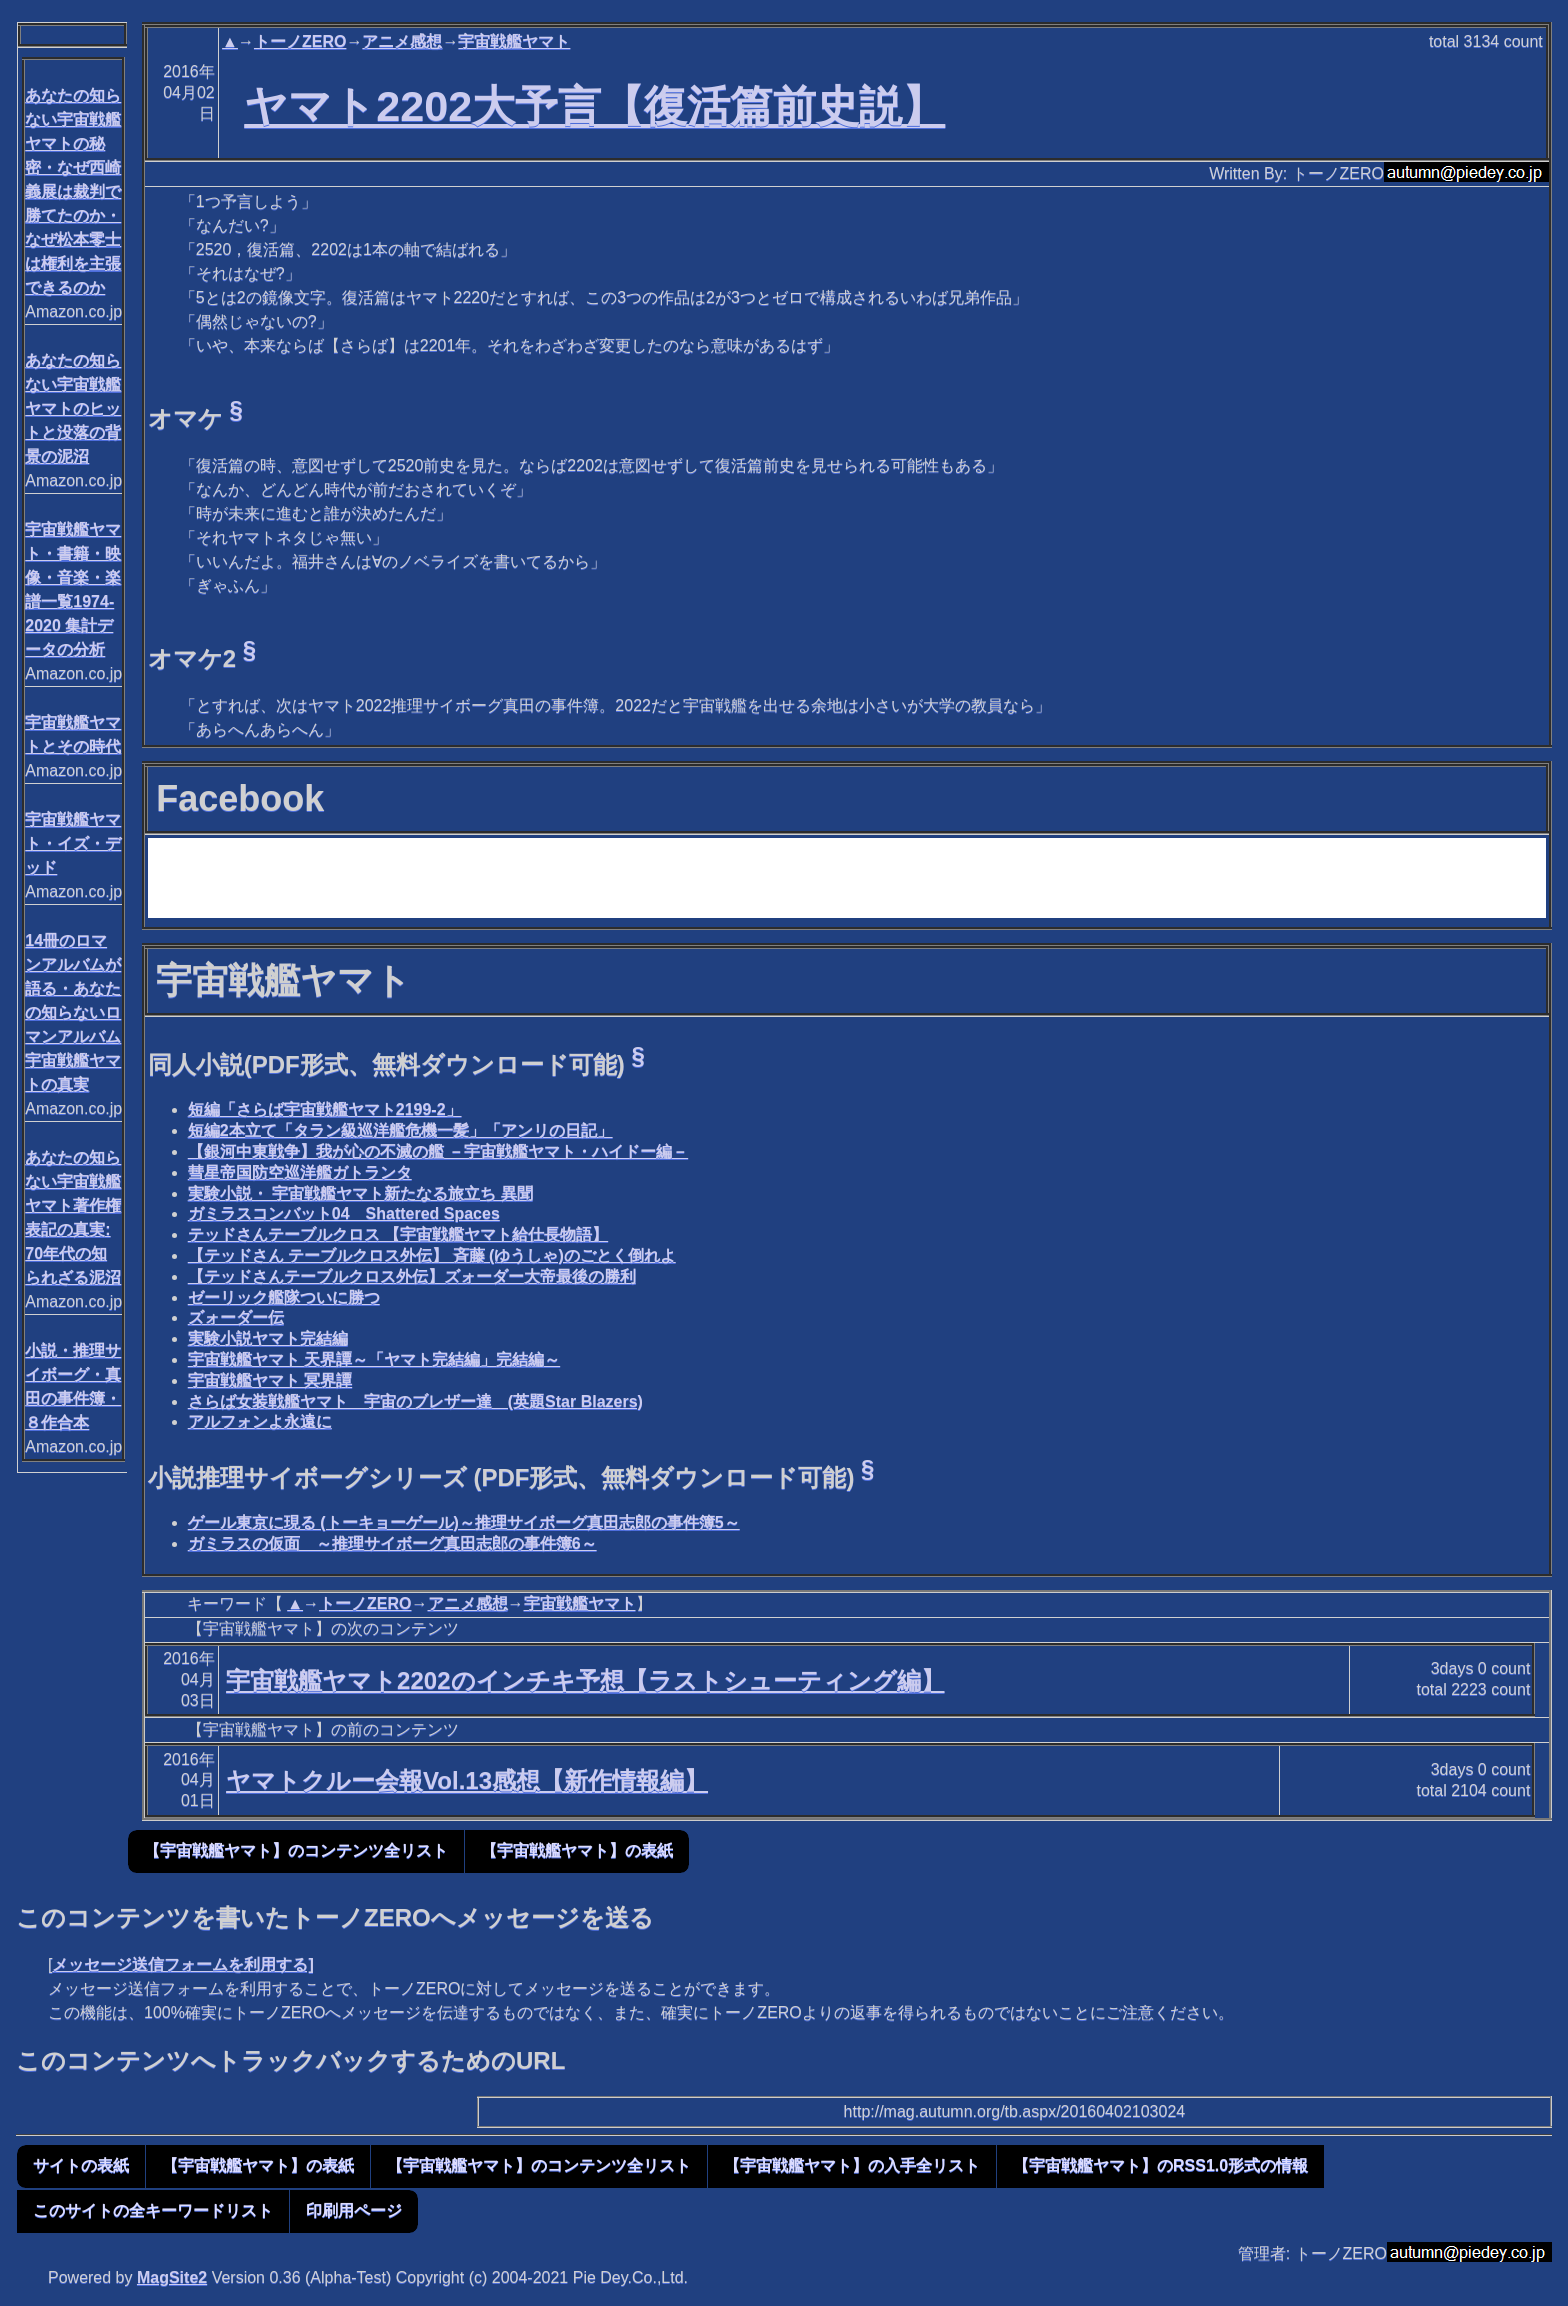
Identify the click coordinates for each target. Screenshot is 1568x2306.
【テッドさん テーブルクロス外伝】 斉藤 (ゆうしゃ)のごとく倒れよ (432, 1255)
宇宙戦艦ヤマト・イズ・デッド (73, 843)
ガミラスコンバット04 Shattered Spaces (344, 1213)
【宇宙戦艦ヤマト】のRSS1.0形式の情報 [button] (1160, 2165)
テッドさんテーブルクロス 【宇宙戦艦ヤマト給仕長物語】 (398, 1234)
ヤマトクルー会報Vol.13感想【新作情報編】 (467, 1780)
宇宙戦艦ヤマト (514, 41)
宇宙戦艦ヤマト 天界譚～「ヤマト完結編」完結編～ (374, 1359)
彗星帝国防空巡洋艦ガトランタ (300, 1172)
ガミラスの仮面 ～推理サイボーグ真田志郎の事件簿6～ (392, 1543)
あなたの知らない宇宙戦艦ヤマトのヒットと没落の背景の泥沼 (73, 408)
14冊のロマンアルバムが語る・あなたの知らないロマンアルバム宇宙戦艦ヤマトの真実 (73, 1012)
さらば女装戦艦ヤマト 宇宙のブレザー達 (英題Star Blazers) (415, 1401)
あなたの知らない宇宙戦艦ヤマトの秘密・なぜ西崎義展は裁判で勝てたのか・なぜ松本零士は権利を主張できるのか (73, 191)
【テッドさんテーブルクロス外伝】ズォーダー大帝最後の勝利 (412, 1276)
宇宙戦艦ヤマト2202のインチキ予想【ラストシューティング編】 (585, 1680)
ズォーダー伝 (236, 1317)
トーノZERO (300, 41)
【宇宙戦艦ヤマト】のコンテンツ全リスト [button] (296, 1850)
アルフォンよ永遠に (260, 1421)
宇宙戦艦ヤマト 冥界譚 (270, 1380)
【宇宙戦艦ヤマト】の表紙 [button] (577, 1850)
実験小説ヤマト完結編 (268, 1338)
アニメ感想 (402, 41)
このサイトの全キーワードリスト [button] (153, 2210)
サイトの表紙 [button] (81, 2165)
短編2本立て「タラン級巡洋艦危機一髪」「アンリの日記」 (400, 1130)
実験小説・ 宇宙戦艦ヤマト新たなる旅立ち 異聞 (360, 1193)
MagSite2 (172, 2277)
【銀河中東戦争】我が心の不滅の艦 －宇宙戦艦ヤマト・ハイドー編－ (438, 1151)
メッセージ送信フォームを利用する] (182, 1964)
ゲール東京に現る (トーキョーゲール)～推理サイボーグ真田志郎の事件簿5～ (464, 1522)
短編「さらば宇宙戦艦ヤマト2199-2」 (325, 1109)
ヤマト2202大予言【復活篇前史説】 (594, 106)
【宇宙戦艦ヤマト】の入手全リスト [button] (852, 2165)
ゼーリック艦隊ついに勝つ (284, 1297)
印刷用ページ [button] (354, 2210)
